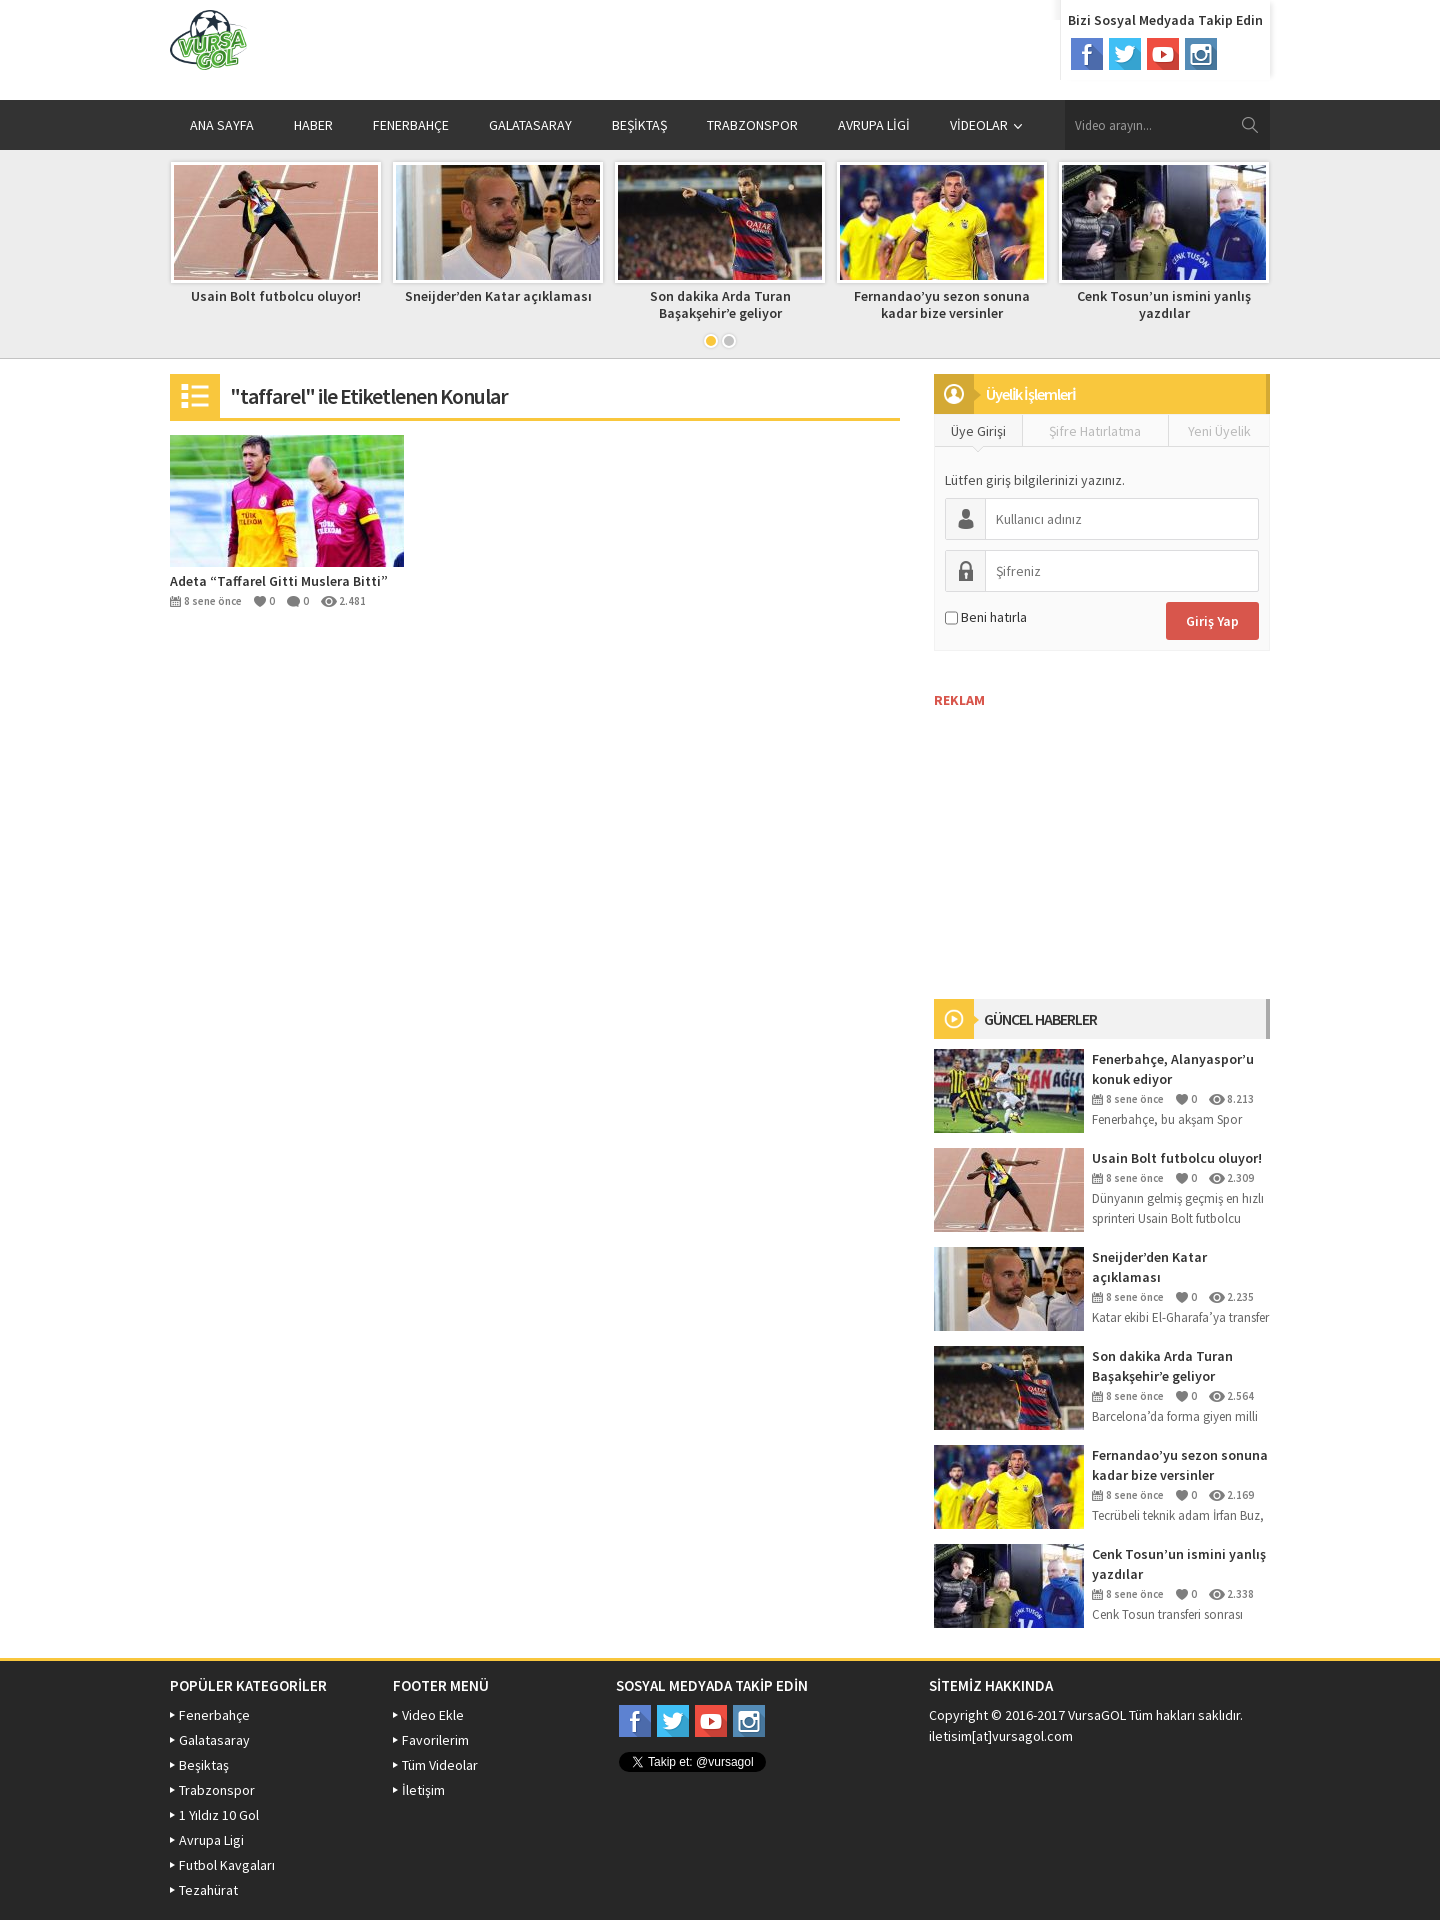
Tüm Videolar (440, 1765)
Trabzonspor (217, 1790)
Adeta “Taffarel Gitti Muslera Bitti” (279, 581)
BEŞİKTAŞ (639, 125)
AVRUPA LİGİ (874, 125)
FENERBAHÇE (411, 125)
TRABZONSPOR (752, 125)
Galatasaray (214, 1740)
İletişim (423, 1790)
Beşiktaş (204, 1765)
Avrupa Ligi (211, 1840)
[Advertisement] (1084, 834)
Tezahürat (208, 1890)
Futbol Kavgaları (227, 1865)
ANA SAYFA (222, 125)
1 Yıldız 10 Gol (219, 1815)
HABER (313, 125)
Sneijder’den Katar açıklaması (498, 296)
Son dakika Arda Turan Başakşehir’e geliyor (720, 304)
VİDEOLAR (986, 125)
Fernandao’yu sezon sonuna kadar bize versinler (942, 304)
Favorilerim (435, 1740)
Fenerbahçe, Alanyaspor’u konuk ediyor (1173, 1069)
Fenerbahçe (214, 1715)
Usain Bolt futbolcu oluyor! (276, 296)
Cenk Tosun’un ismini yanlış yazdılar (1164, 304)
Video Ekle (433, 1715)
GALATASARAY (530, 125)
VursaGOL (1097, 1715)
